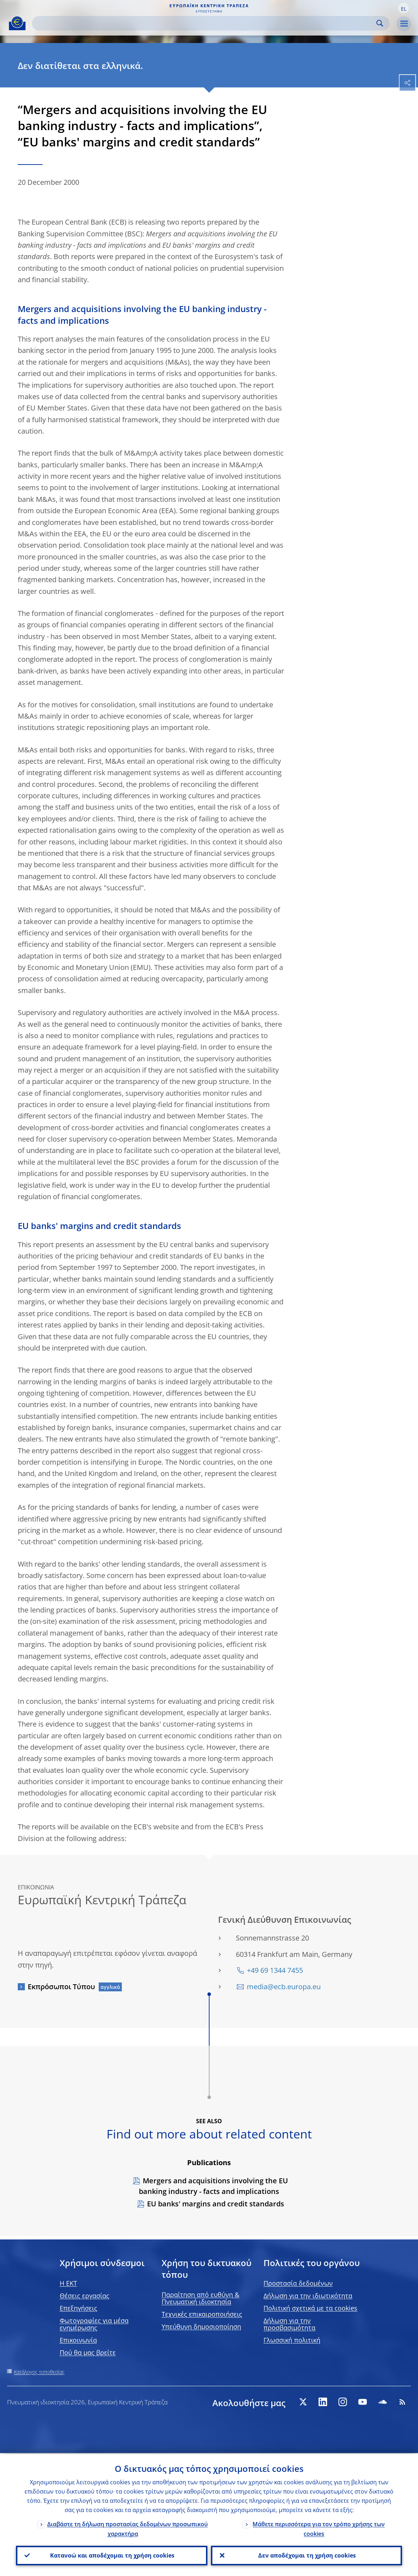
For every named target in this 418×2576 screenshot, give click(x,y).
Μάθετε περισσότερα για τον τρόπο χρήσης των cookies (319, 2528)
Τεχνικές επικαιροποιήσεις (202, 2314)
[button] (403, 8)
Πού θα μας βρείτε (88, 2352)
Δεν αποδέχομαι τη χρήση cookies (306, 2555)
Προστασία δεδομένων (298, 2283)
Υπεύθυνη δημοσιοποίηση (201, 2326)
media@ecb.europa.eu (284, 1986)
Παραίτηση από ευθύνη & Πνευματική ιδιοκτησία (200, 2298)
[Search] (205, 23)
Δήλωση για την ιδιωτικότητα (308, 2295)
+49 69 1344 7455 (275, 1970)
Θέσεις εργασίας (84, 2295)
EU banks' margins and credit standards (215, 2204)
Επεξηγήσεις (78, 2308)
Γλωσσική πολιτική (292, 2340)
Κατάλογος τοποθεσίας (39, 2371)
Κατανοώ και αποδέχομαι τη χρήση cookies (111, 2555)
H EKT (68, 2283)
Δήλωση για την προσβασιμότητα (289, 2324)
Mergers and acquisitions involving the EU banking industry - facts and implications (213, 2186)
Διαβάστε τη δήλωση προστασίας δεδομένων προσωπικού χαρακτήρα (127, 2528)
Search (380, 23)
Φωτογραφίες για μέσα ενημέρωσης (94, 2324)
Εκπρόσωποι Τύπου (61, 1986)
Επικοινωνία (78, 2340)
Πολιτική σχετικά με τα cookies (310, 2308)
